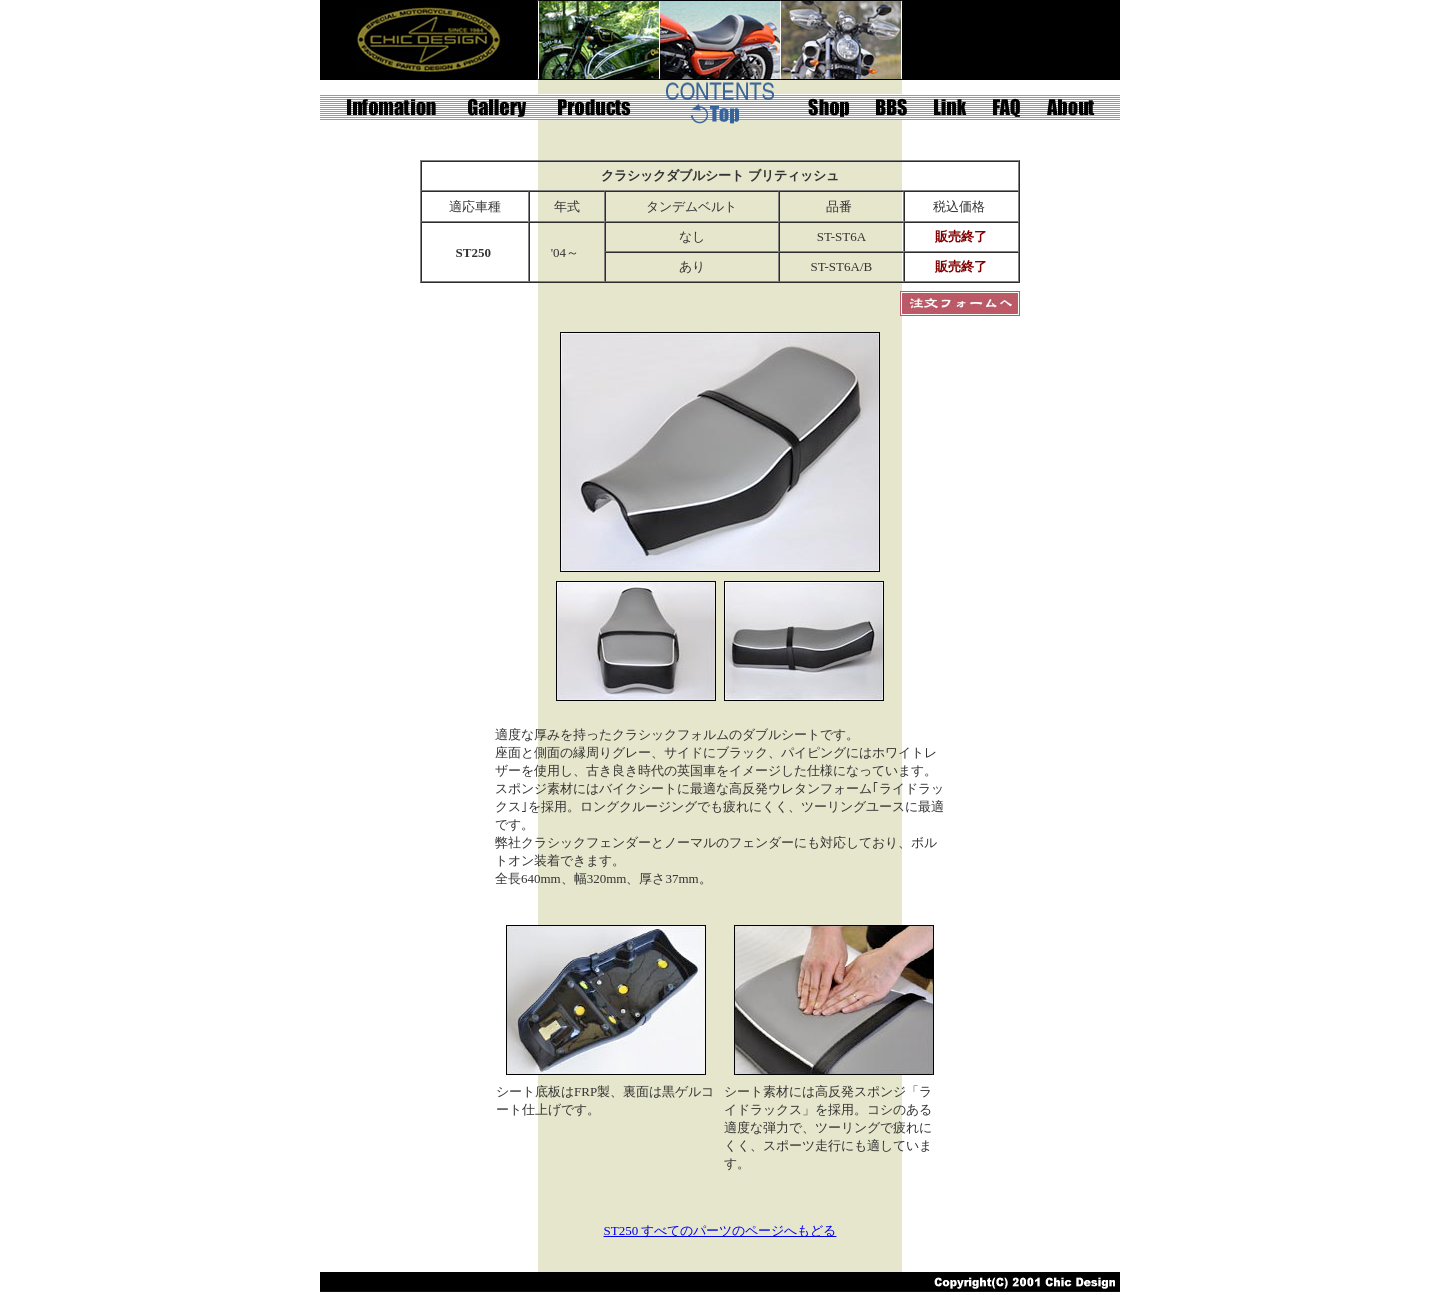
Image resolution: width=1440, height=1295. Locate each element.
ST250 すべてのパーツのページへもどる (720, 1230)
